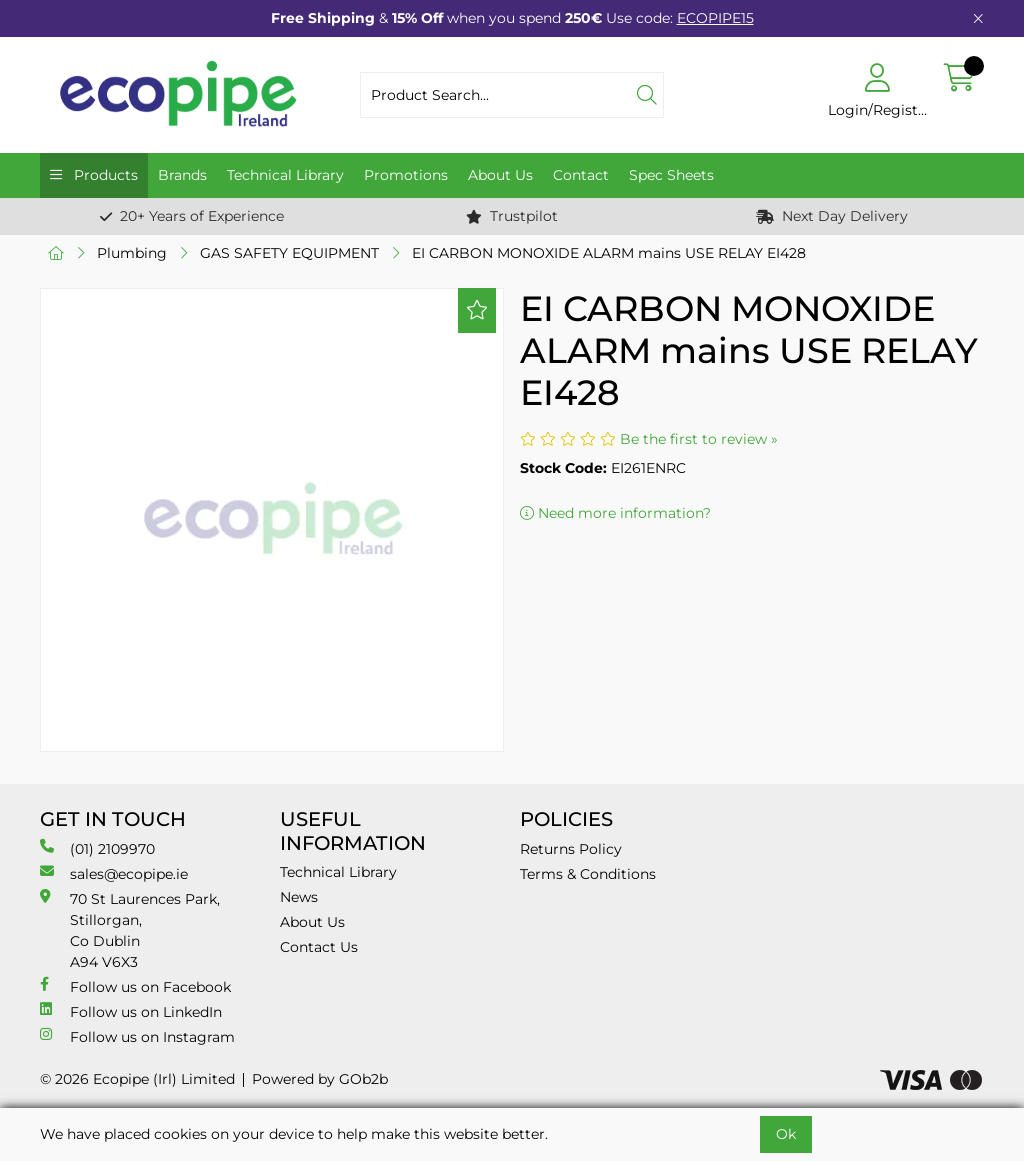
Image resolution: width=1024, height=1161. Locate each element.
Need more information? (615, 513)
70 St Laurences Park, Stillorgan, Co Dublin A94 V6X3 (130, 930)
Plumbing (132, 253)
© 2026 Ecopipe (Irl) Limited (137, 1079)
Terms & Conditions (588, 874)
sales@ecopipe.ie (114, 873)
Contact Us (319, 947)
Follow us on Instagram (137, 1036)
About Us (500, 175)
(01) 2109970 (97, 848)
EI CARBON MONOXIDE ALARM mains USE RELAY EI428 (609, 253)
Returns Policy (571, 849)
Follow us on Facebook (135, 986)
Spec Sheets (671, 175)
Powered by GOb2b (320, 1079)
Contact (581, 175)
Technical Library (285, 175)
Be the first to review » (699, 439)
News (299, 897)
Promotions (406, 175)
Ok (786, 1134)
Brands (182, 175)
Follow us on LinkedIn (131, 1011)
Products (104, 175)
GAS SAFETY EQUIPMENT (289, 253)
